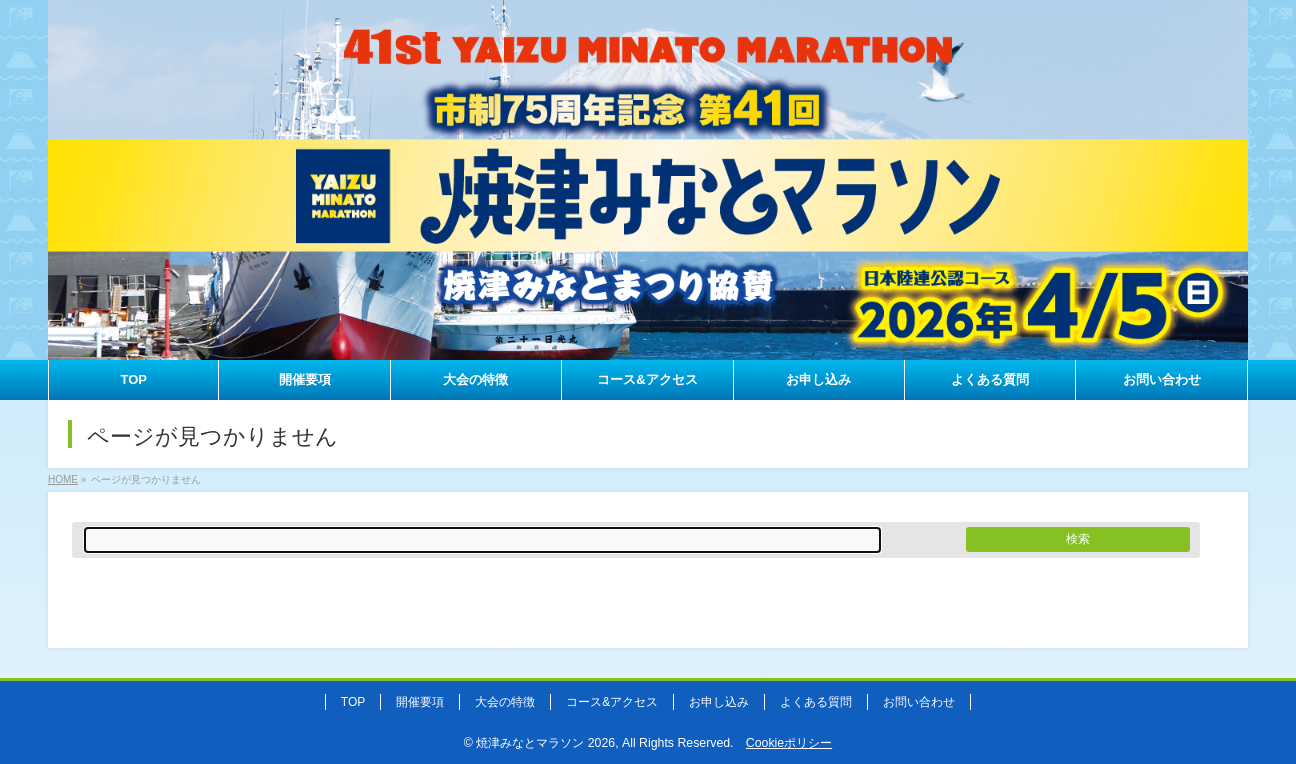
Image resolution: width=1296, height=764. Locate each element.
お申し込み (719, 702)
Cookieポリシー (789, 743)
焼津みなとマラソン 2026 (545, 743)
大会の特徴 (505, 702)
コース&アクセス (612, 702)
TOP (353, 702)
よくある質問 (816, 702)
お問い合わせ (919, 702)
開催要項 (420, 702)
